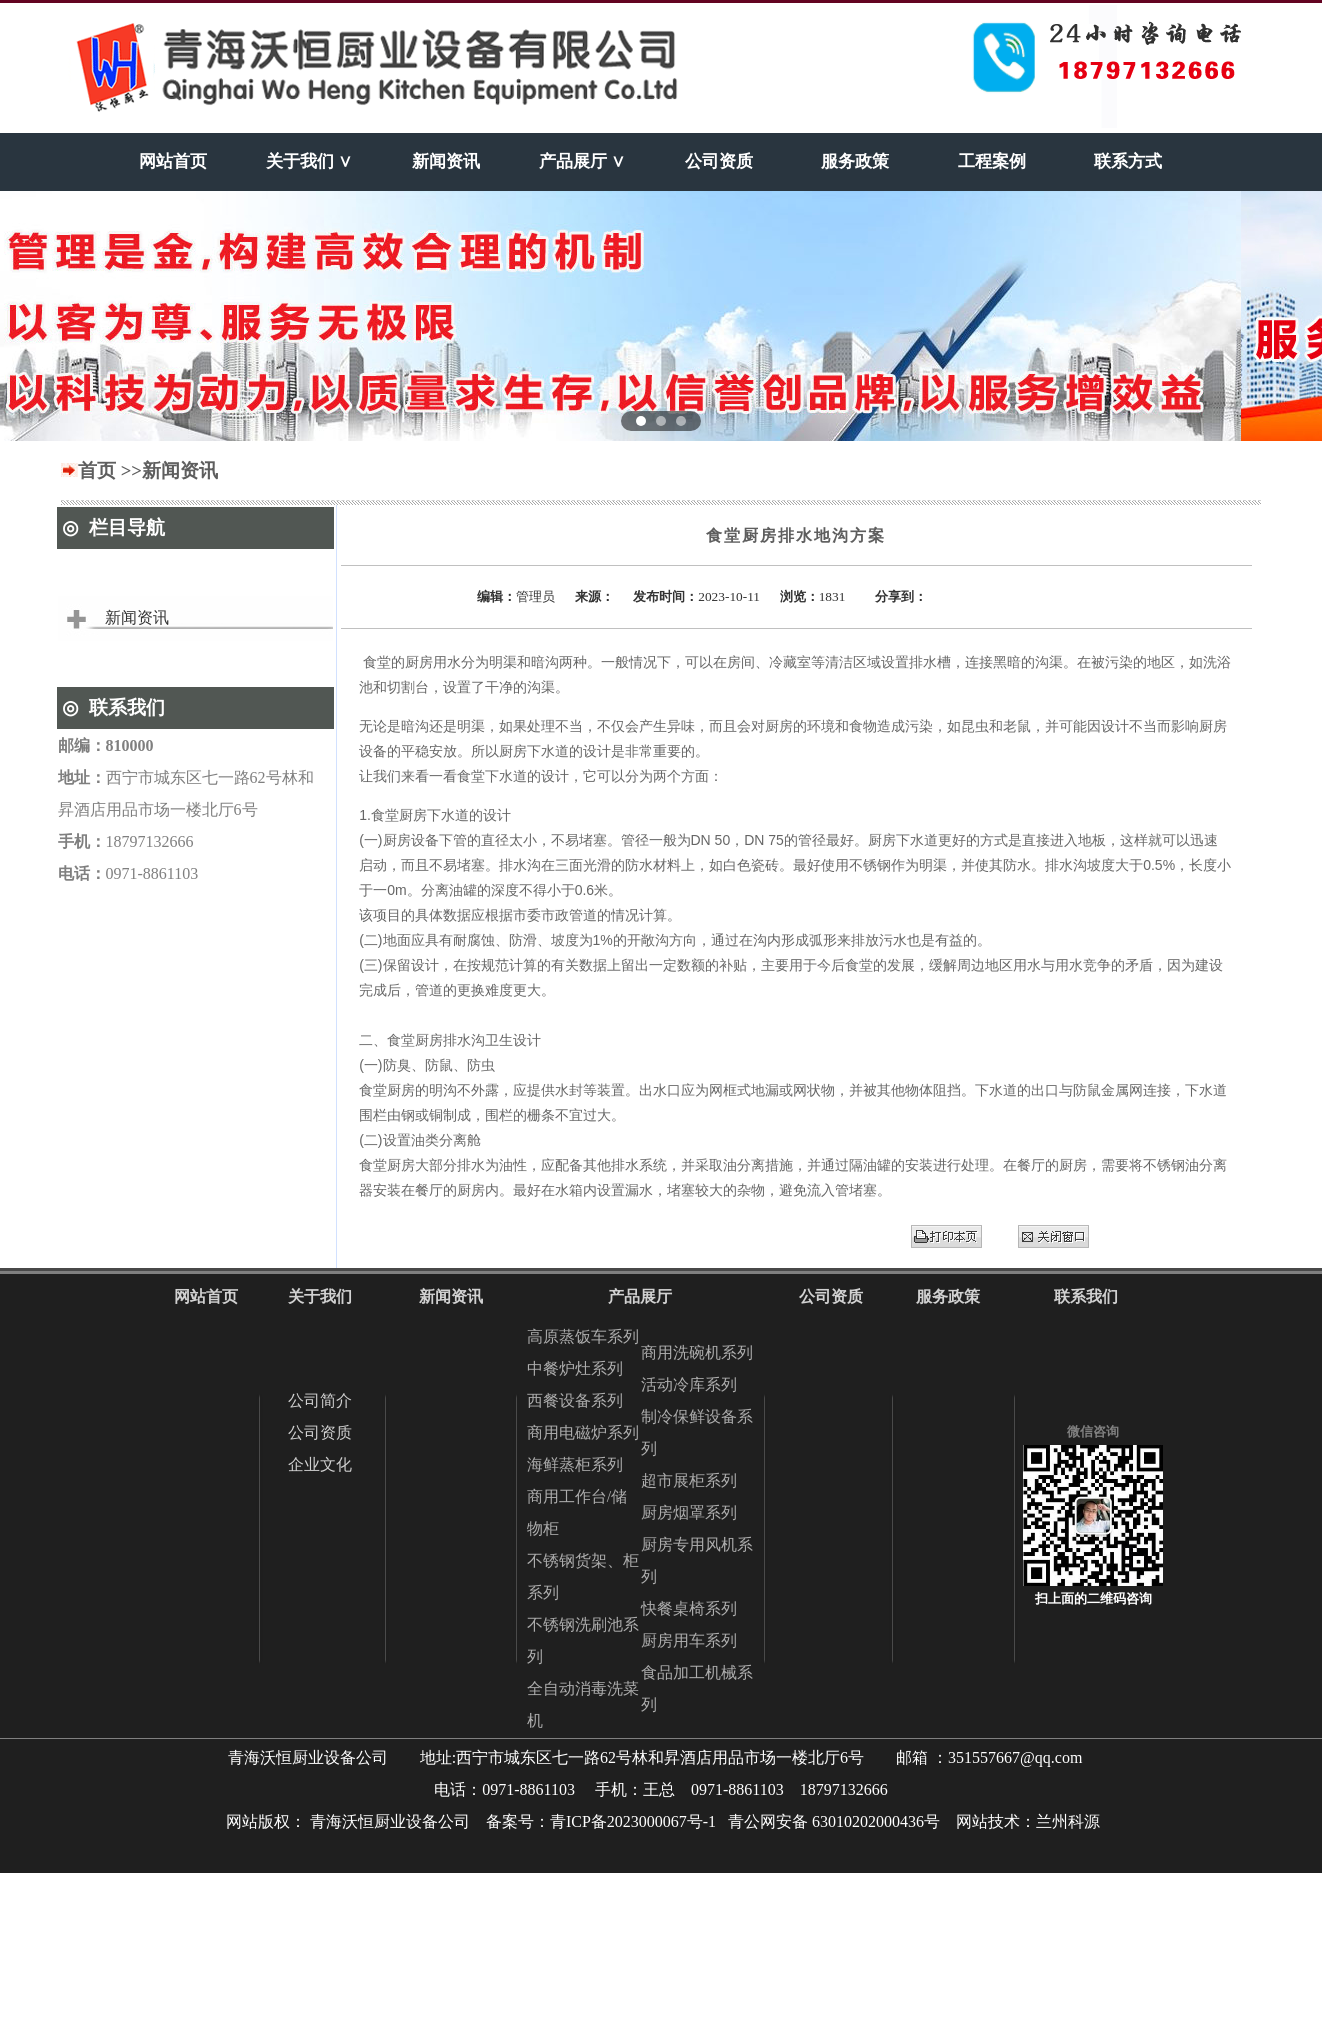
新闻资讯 (137, 617)
